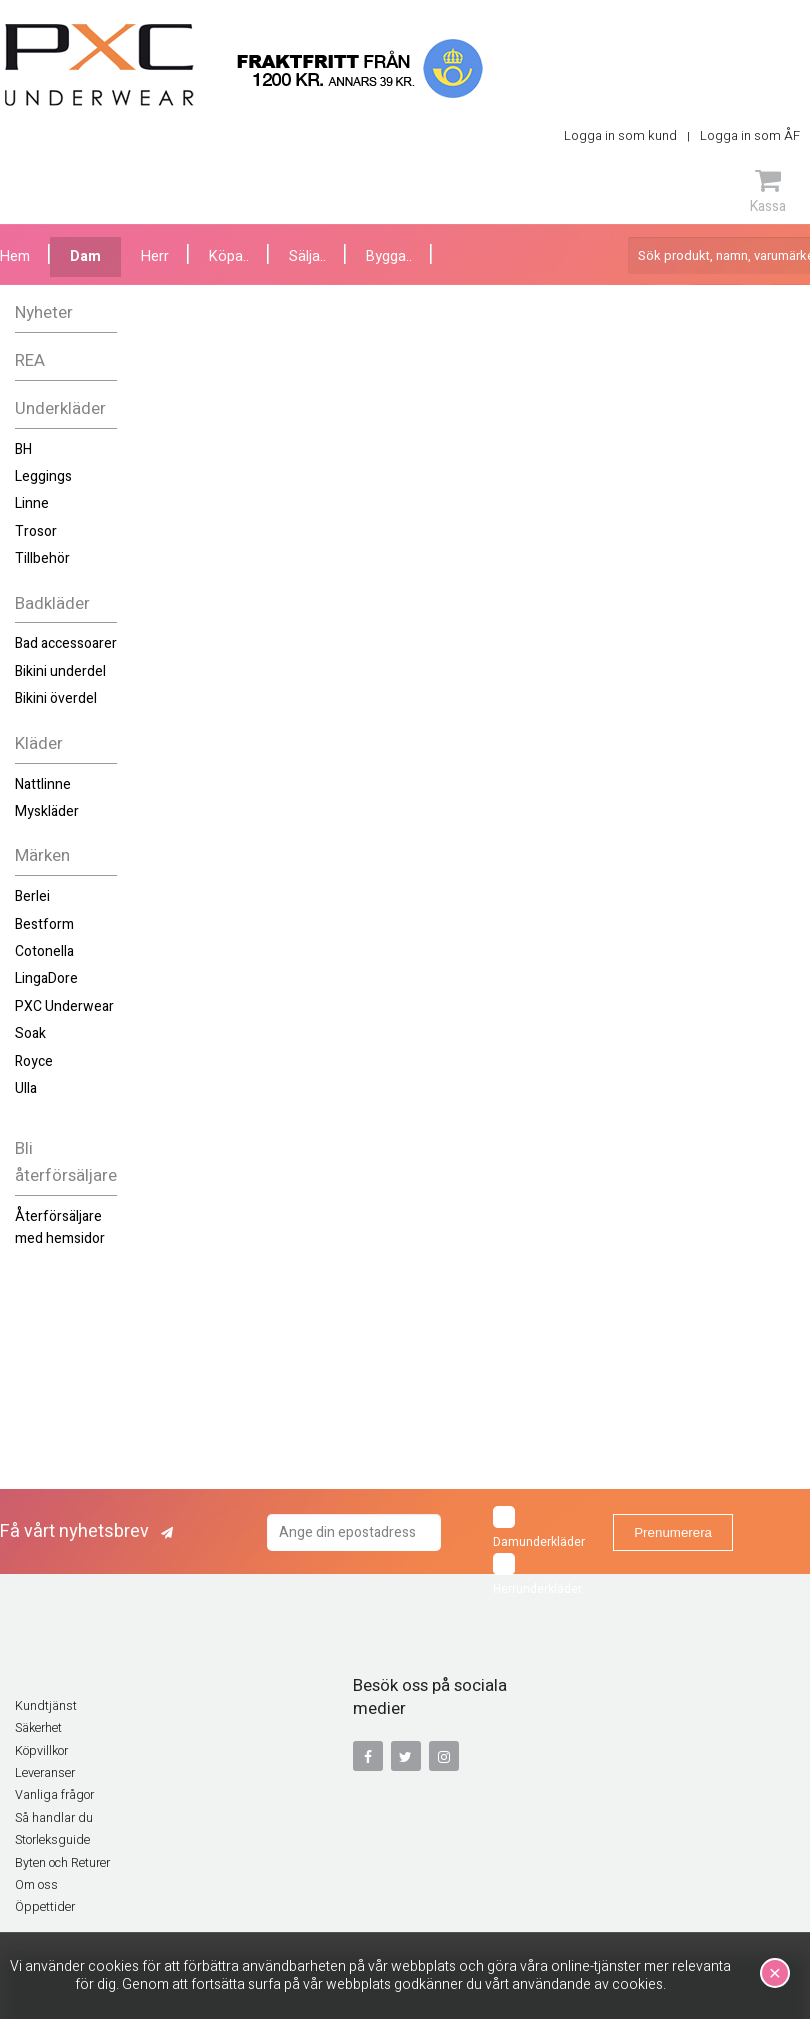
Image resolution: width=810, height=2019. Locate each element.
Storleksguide (52, 1840)
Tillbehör (42, 558)
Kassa (768, 191)
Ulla (26, 1088)
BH (23, 449)
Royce (34, 1061)
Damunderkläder (539, 1528)
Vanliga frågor (54, 1795)
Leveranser (45, 1773)
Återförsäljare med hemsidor (60, 1227)
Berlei (32, 896)
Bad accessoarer (66, 643)
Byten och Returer (62, 1863)
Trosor (36, 531)
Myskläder (47, 811)
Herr (155, 256)
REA (30, 360)
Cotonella (44, 951)
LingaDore (46, 978)
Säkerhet (38, 1728)
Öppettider (45, 1907)
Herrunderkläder (537, 1575)
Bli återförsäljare (66, 1162)
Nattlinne (43, 784)
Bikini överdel (56, 698)
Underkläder (60, 408)
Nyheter (44, 312)
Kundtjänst (46, 1706)
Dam (85, 256)
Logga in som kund (620, 135)
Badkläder (52, 603)
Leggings (43, 476)
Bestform (44, 924)
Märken (42, 855)
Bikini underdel (60, 671)
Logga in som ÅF (750, 135)
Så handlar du (54, 1818)
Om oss (36, 1885)
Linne (32, 503)
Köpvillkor (41, 1751)
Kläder (39, 743)
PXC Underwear (64, 1006)
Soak (30, 1033)
